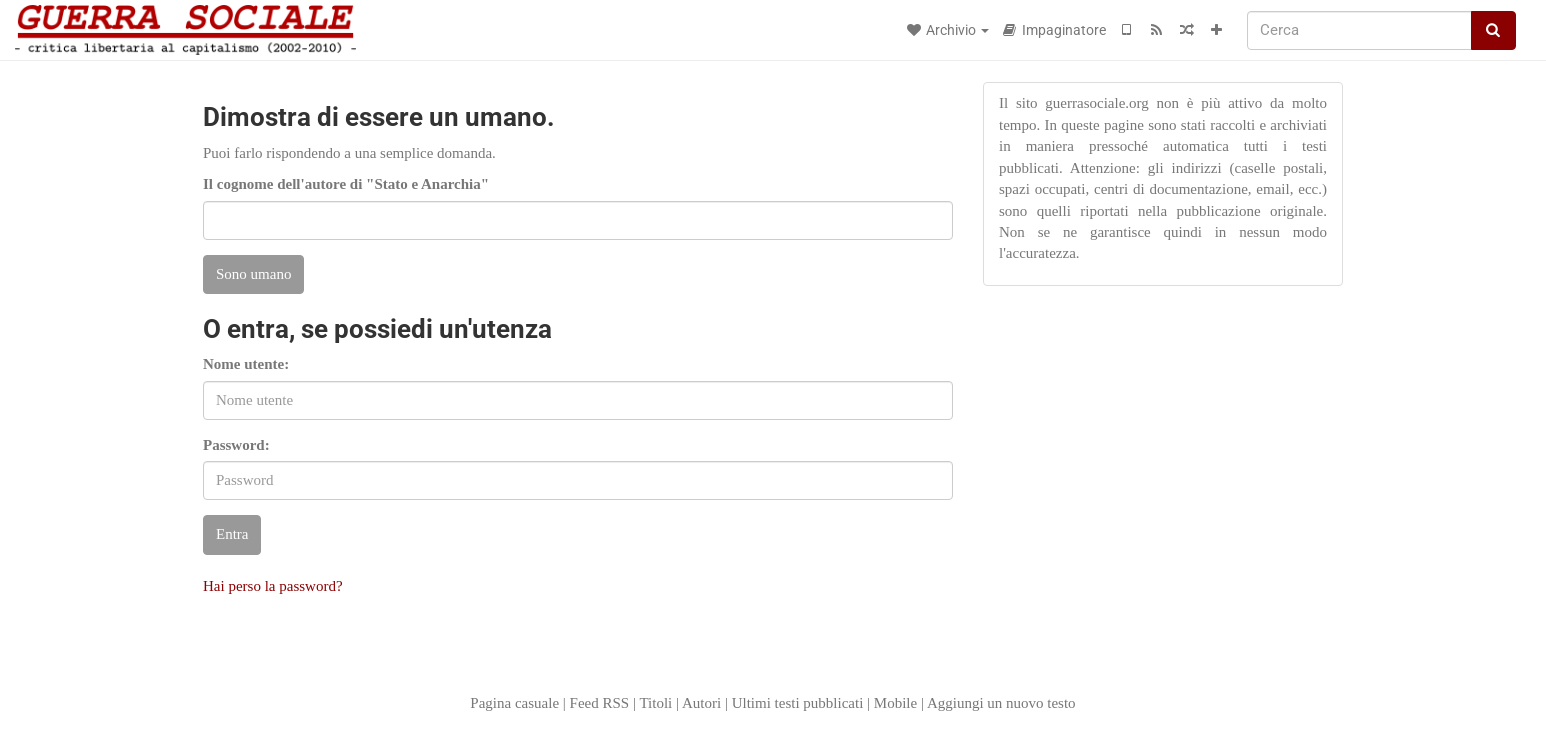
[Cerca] (1359, 30)
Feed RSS (600, 703)
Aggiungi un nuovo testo (1001, 703)
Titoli (655, 703)
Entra (232, 534)
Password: (236, 445)
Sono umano (253, 274)
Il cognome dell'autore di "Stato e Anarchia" (346, 184)
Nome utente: (246, 364)
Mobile (895, 703)
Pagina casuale (514, 703)
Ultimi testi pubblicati (798, 703)
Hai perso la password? (273, 586)
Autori (701, 703)
